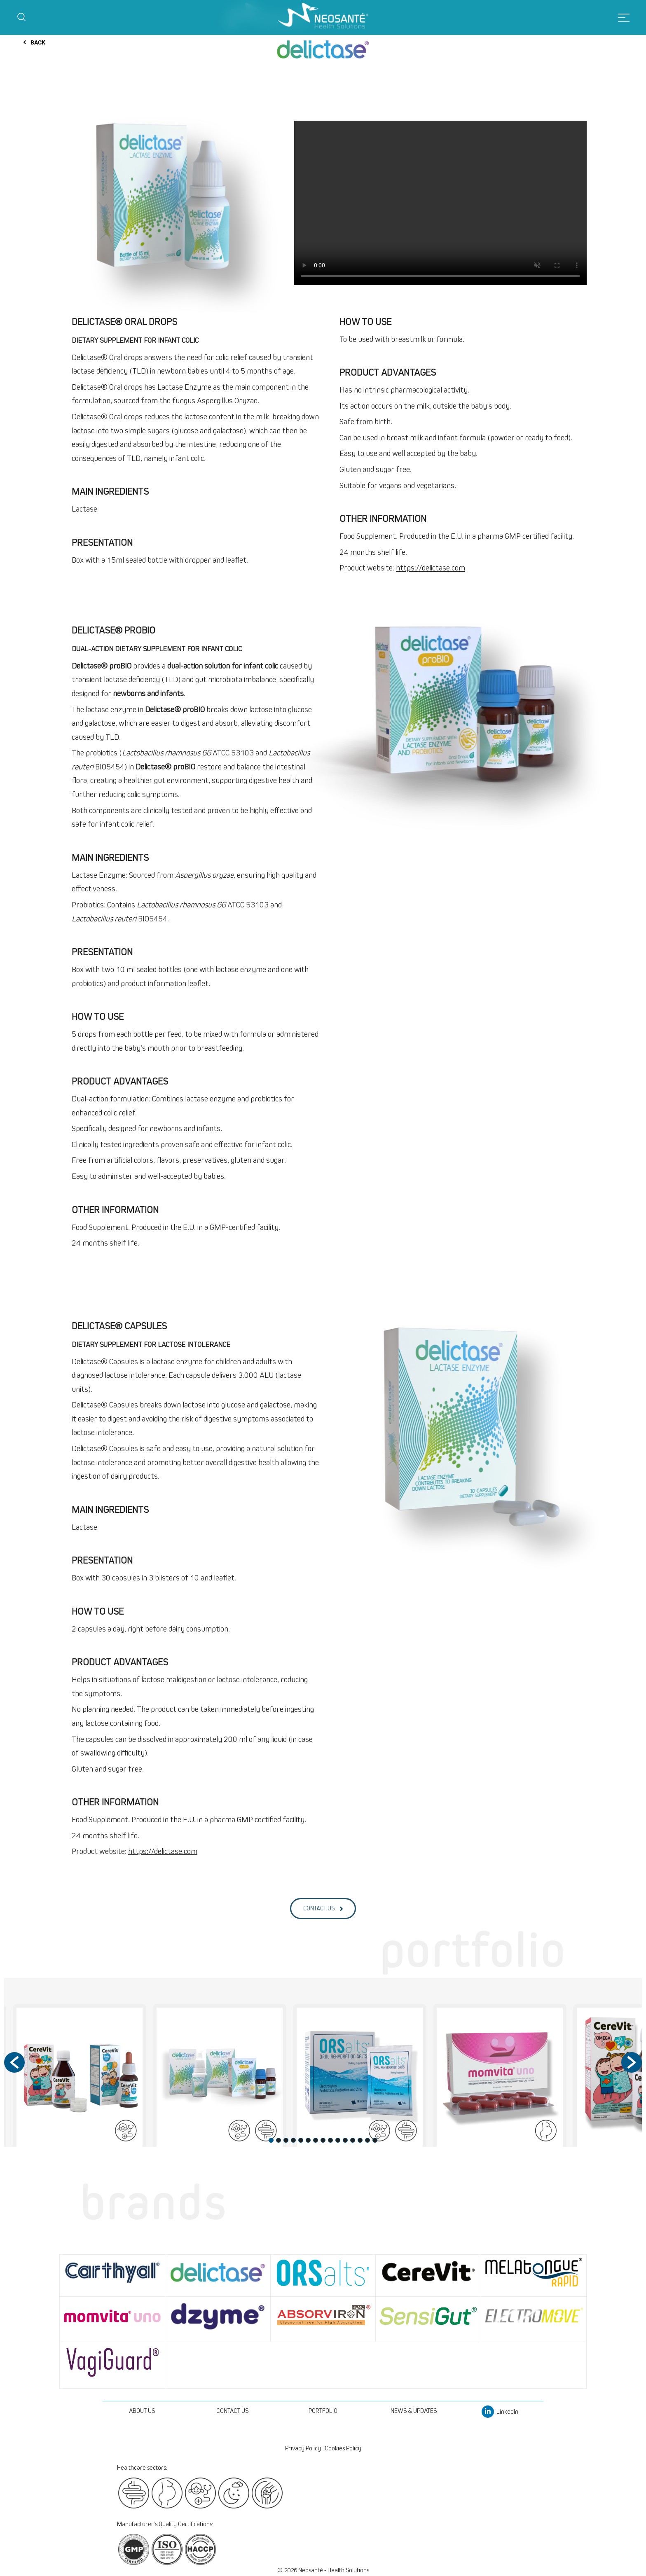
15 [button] (374, 2140)
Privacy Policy (303, 2448)
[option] (220, 2079)
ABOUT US (142, 2411)
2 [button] (278, 2140)
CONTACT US (232, 2411)
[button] (14, 2062)
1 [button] (271, 2140)
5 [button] (300, 2140)
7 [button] (315, 2140)
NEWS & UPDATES (414, 2411)
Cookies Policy (343, 2448)
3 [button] (285, 2140)
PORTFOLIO (323, 2411)
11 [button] (345, 2140)
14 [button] (367, 2140)
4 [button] (293, 2140)
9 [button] (330, 2140)
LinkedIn (500, 2411)
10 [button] (337, 2140)
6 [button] (308, 2140)
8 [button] (323, 2140)
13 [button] (360, 2140)
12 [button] (352, 2140)
